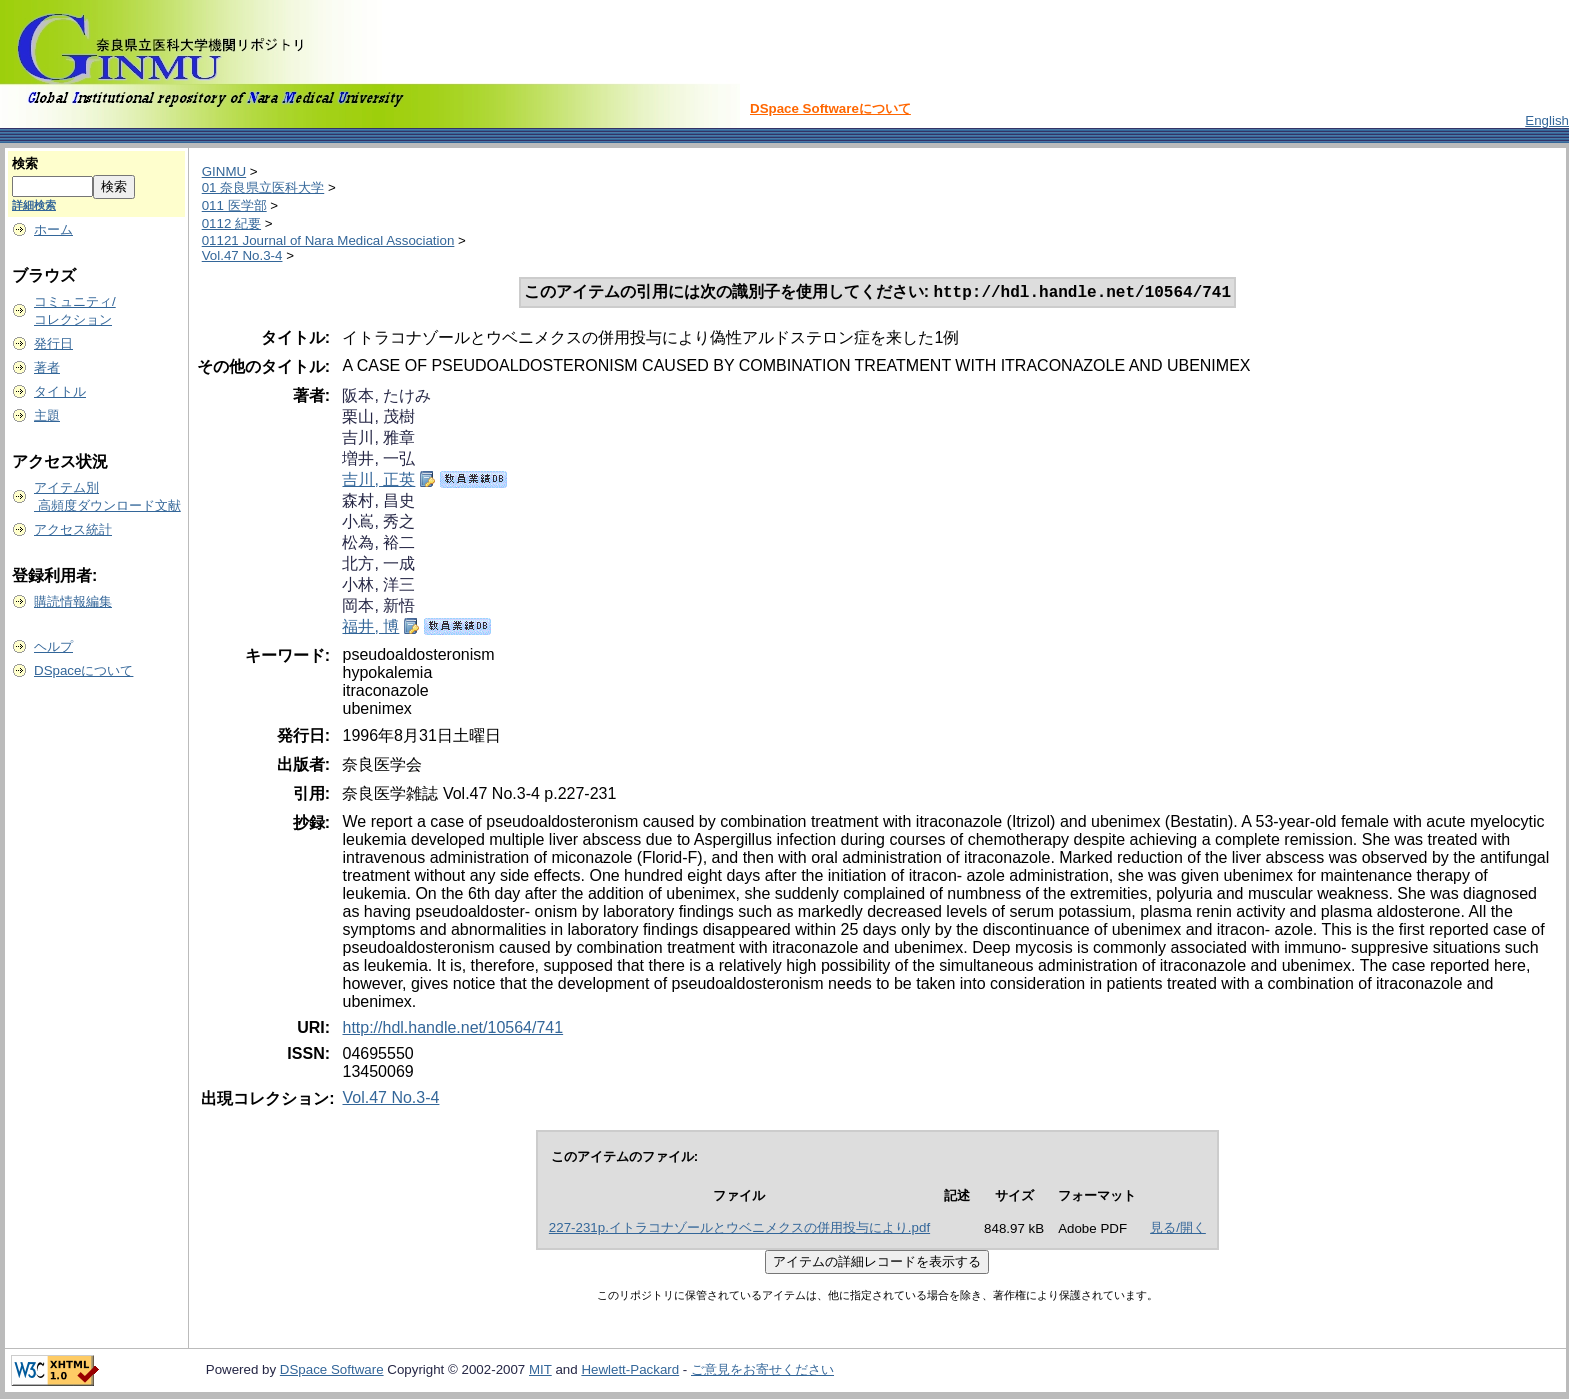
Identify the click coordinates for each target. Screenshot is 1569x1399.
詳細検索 (34, 205)
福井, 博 (370, 628)
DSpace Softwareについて (830, 108)
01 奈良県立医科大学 (263, 187)
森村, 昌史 (378, 502)
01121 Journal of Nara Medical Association (328, 240)
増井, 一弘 (378, 460)
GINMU (224, 171)
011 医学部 (234, 205)
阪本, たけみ (386, 397)
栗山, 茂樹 (378, 418)
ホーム (53, 229)
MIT (540, 1371)
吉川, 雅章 (378, 439)
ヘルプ (53, 646)
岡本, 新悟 (378, 607)
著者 (47, 367)
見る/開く (1178, 1229)
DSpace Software (332, 1371)
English (1547, 120)
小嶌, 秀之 (378, 523)
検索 (25, 163)
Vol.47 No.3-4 (242, 255)
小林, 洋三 (378, 586)
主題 (47, 415)
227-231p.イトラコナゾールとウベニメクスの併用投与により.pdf (739, 1229)
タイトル (60, 391)
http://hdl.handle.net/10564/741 (452, 1029)
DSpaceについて (83, 670)
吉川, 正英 (378, 481)
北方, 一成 (378, 565)
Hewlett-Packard (630, 1371)
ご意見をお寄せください (762, 1371)
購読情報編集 (73, 601)
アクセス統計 (73, 529)
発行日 (53, 343)
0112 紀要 (231, 223)
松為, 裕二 (378, 544)
